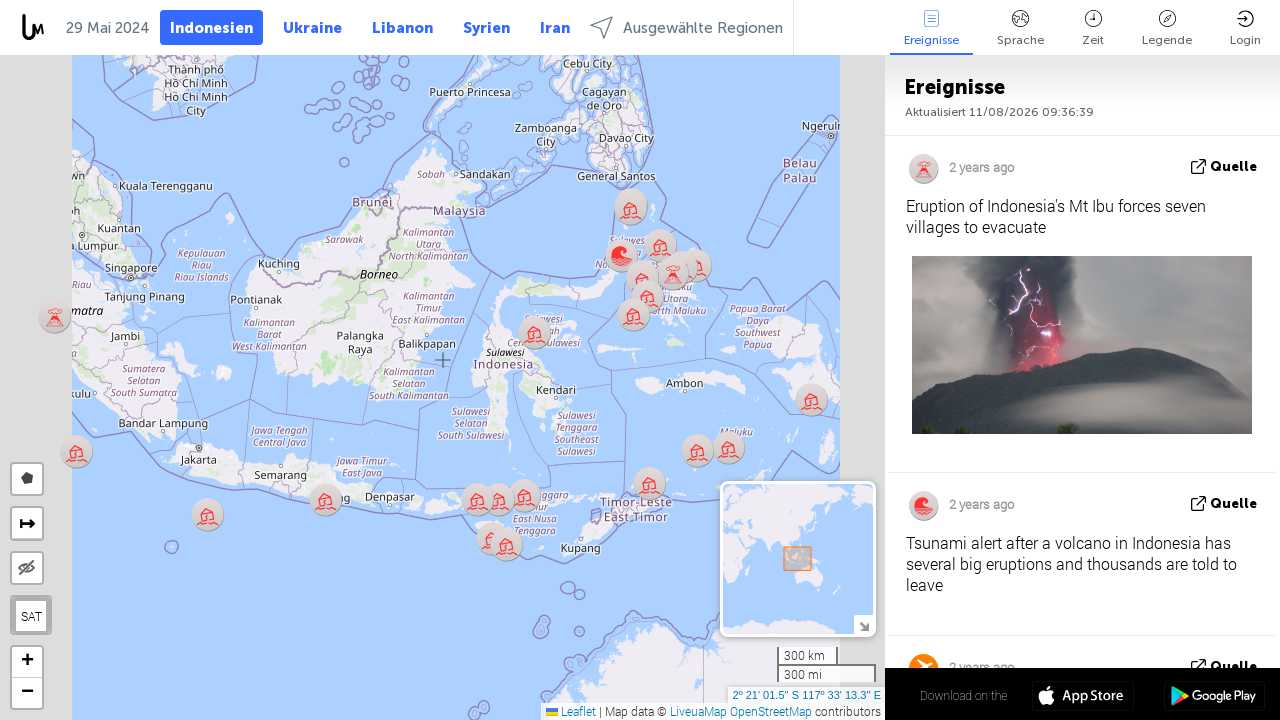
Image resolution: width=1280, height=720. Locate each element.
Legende (1167, 28)
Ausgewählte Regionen (686, 27)
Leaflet (571, 711)
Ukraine (312, 28)
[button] (633, 314)
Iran (555, 28)
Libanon (402, 28)
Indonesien (211, 28)
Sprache (1020, 28)
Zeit (1093, 28)
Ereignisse (931, 28)
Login (1245, 28)
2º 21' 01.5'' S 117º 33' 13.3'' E (807, 695)
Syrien (486, 28)
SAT (31, 616)
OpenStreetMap (771, 711)
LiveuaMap (698, 711)
